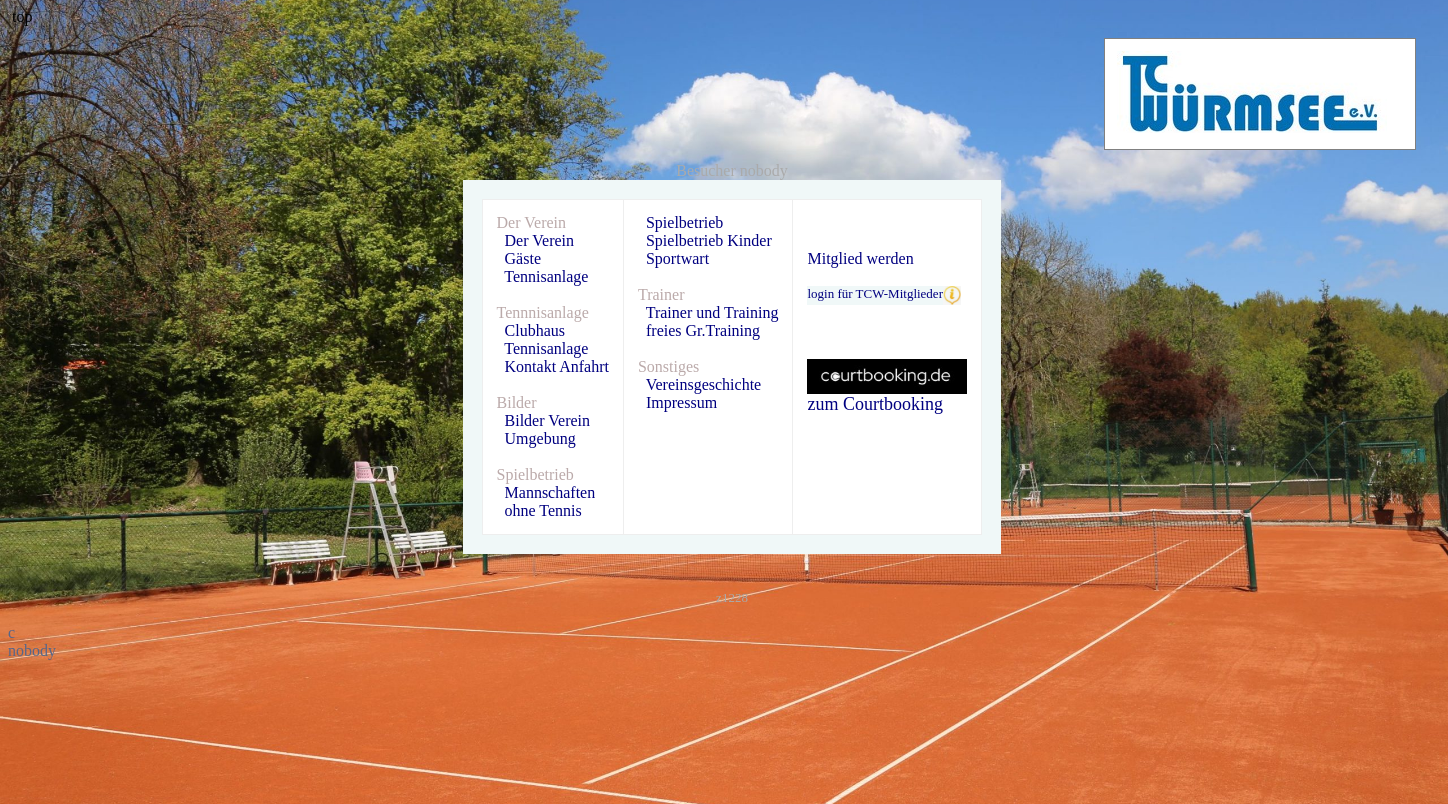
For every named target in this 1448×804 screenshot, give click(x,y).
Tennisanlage (546, 276)
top (22, 16)
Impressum (681, 402)
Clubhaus (535, 330)
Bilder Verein (547, 420)
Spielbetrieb (684, 222)
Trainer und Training (712, 312)
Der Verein (539, 240)
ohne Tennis (543, 510)
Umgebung (540, 438)
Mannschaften (550, 492)
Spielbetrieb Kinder (709, 240)
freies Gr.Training (703, 330)
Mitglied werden (860, 258)
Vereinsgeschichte (704, 384)
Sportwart (677, 258)
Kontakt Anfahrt (557, 366)
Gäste (523, 258)
